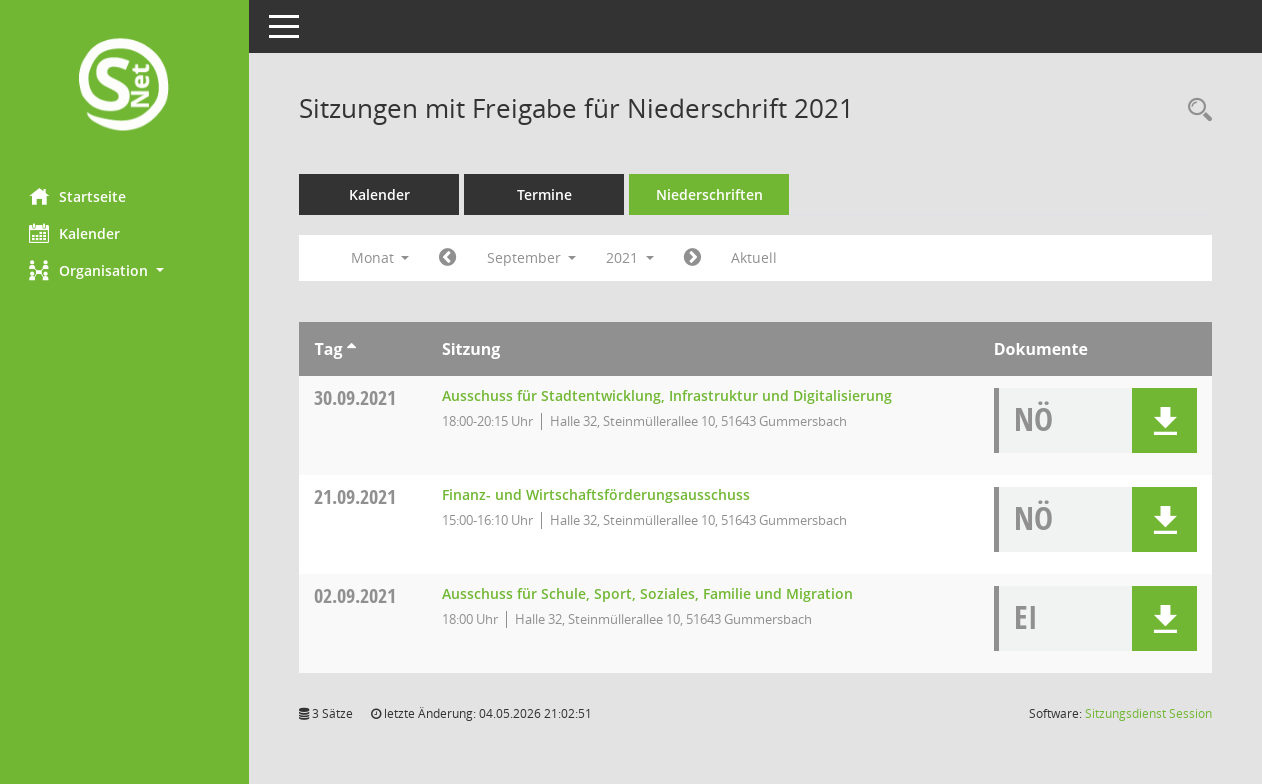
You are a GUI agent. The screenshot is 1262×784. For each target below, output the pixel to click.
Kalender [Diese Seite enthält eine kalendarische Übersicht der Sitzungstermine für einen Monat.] (75, 233)
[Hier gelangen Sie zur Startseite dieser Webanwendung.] (125, 86)
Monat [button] (380, 257)
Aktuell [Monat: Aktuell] (755, 257)
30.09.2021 (356, 397)
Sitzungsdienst (1148, 713)
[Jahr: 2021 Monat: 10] (693, 258)
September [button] (532, 257)
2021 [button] (631, 257)
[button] (125, 270)
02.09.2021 (356, 595)
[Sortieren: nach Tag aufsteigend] (351, 349)
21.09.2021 (356, 496)
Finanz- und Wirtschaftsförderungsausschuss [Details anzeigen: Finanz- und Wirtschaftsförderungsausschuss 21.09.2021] (596, 494)
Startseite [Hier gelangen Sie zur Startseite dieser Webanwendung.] (78, 196)
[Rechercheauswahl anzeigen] (1195, 110)
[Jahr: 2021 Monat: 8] (448, 258)
